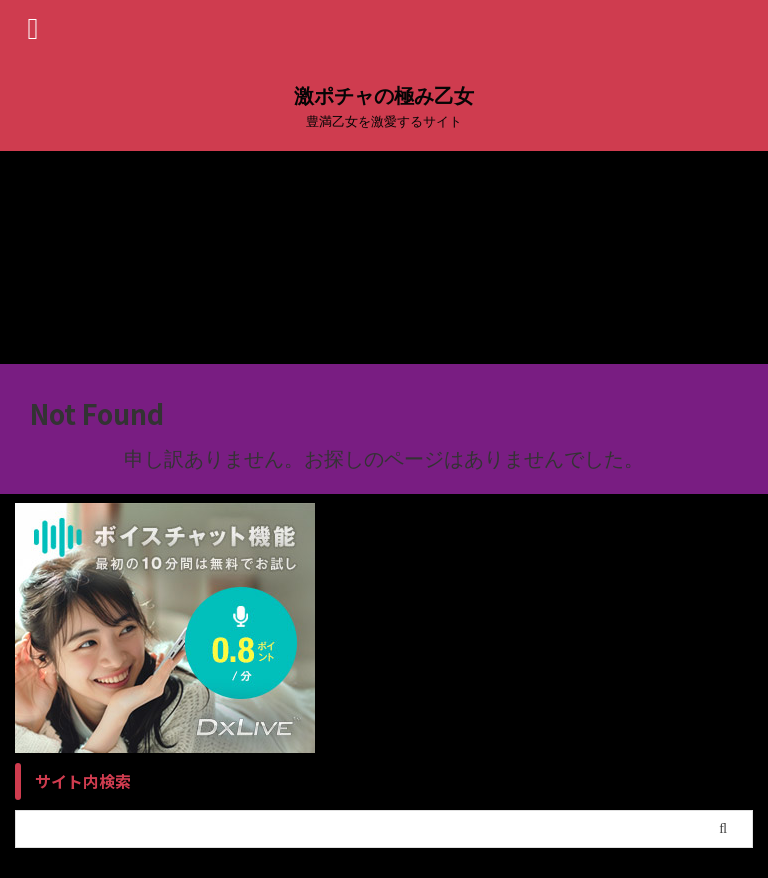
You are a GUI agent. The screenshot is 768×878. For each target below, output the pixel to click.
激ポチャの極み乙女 (384, 96)
